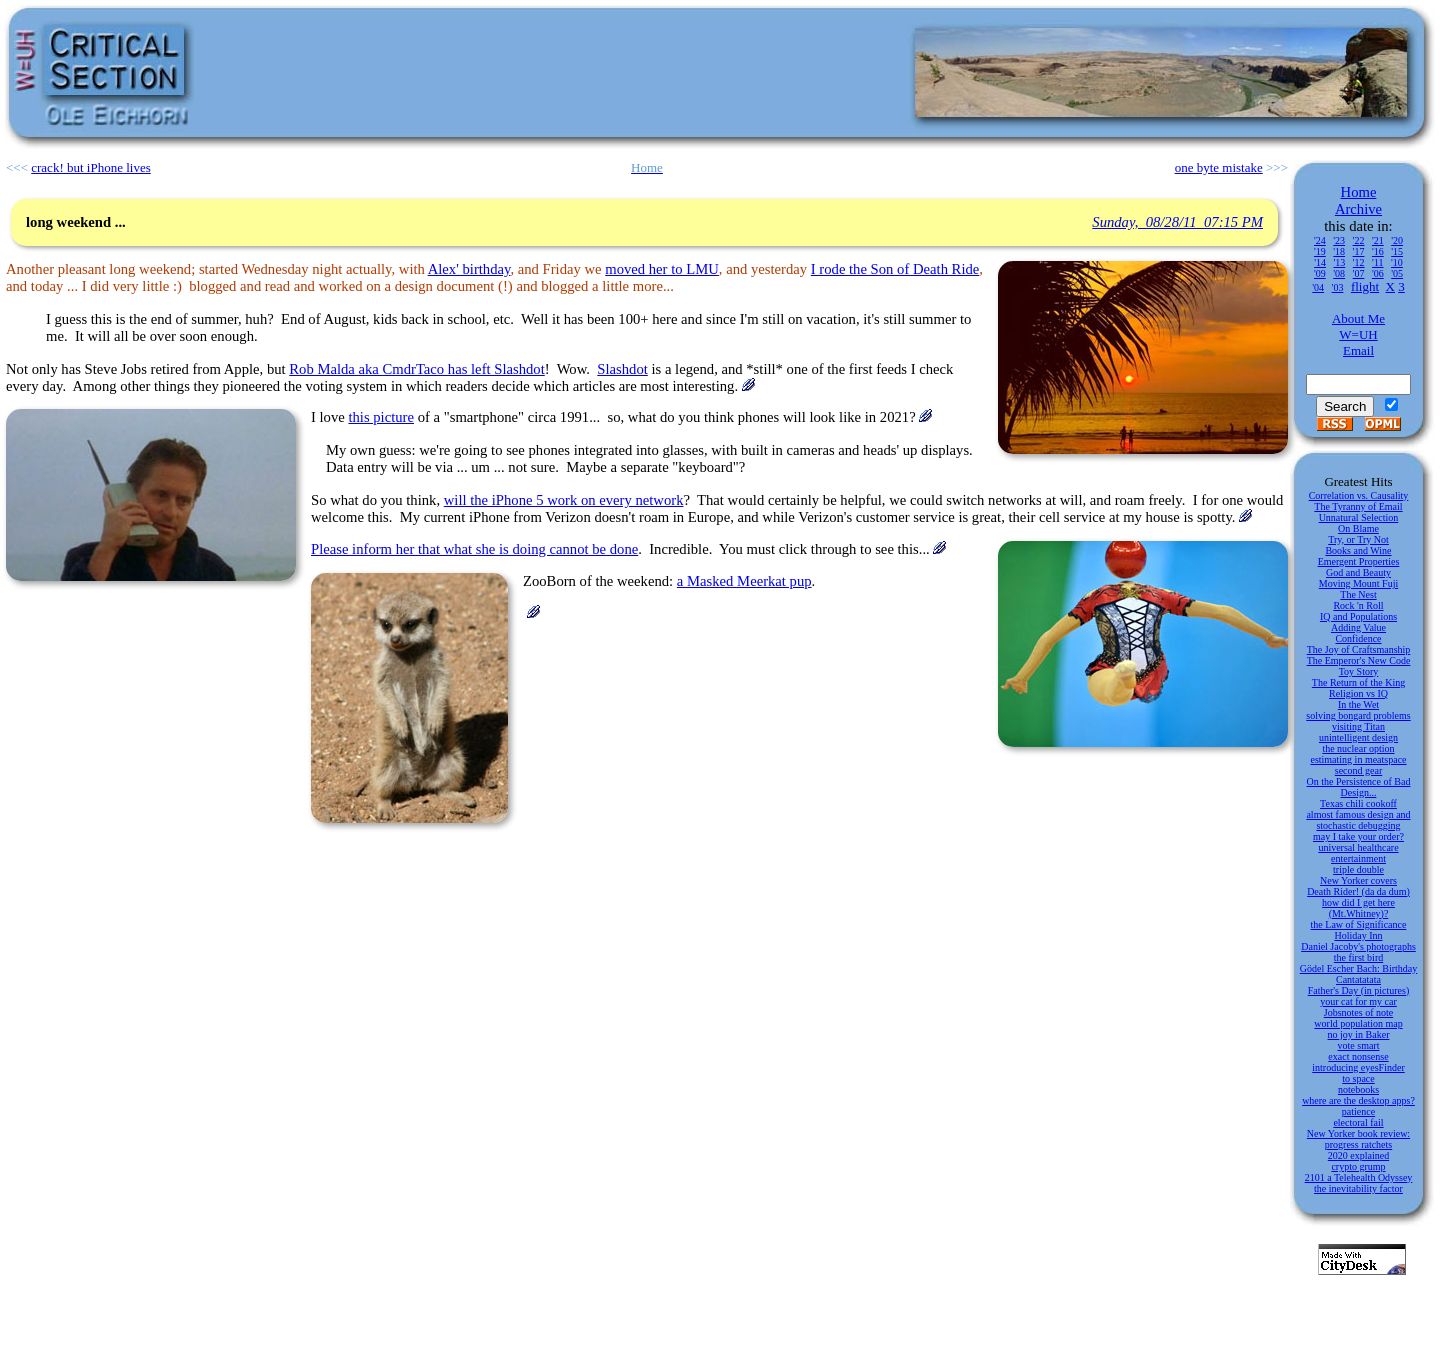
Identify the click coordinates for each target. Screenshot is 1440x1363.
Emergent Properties (1359, 561)
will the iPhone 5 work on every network (564, 500)
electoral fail (1358, 1122)
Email (1358, 350)
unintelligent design (1358, 737)
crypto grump (1358, 1166)
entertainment (1358, 858)
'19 (1320, 251)
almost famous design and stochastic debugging (1358, 820)
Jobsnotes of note (1358, 1012)
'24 (1320, 240)
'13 (1339, 262)
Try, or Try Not (1358, 539)
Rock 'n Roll (1358, 605)
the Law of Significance (1359, 924)
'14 (1320, 262)
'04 (1318, 287)
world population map (1358, 1023)
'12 (1359, 262)
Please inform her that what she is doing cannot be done (474, 549)
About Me (1358, 318)
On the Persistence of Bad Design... (1359, 787)
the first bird (1358, 957)
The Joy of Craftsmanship (1359, 649)
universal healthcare (1358, 847)
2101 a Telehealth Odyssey (1359, 1177)
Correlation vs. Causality (1359, 495)
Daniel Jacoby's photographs (1358, 946)
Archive (1358, 209)
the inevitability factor (1358, 1188)
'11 (1377, 262)
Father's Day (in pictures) (1359, 990)
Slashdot (622, 369)
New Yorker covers (1358, 880)
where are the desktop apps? (1358, 1100)
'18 (1339, 251)
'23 (1339, 240)
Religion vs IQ (1358, 693)
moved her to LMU (662, 269)
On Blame (1358, 528)
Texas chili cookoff (1358, 803)
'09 (1320, 273)
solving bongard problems (1358, 715)
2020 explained (1358, 1155)
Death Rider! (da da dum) (1358, 891)
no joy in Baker (1359, 1034)
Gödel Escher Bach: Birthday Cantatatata (1358, 974)
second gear (1358, 770)
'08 (1339, 273)
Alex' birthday (469, 269)
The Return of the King (1358, 682)
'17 (1359, 251)
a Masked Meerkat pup (744, 581)
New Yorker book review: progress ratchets (1358, 1139)
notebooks (1358, 1089)
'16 (1378, 251)
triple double (1358, 869)
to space (1358, 1078)
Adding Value (1358, 627)
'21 (1378, 240)
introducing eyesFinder (1358, 1067)
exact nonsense (1358, 1056)
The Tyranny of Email (1358, 506)
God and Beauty (1358, 572)
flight (1365, 286)
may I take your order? (1358, 836)
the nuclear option (1358, 748)
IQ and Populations (1358, 616)
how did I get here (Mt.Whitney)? (1358, 908)
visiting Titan (1358, 726)
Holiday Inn (1358, 935)
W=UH (1358, 334)
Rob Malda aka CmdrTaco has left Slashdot (416, 369)
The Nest (1358, 594)
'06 (1378, 273)
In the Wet (1358, 704)
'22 (1359, 240)
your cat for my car (1358, 1001)
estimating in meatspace (1358, 759)
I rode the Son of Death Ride (895, 269)
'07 (1359, 273)
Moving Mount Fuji (1358, 583)
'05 (1397, 273)
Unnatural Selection (1359, 517)
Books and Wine (1358, 550)
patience (1358, 1111)
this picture (381, 417)
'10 (1397, 262)
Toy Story (1359, 671)
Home (1359, 192)
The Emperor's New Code (1359, 660)
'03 (1338, 287)
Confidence (1358, 638)
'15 (1397, 251)
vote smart (1359, 1045)
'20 (1397, 240)
